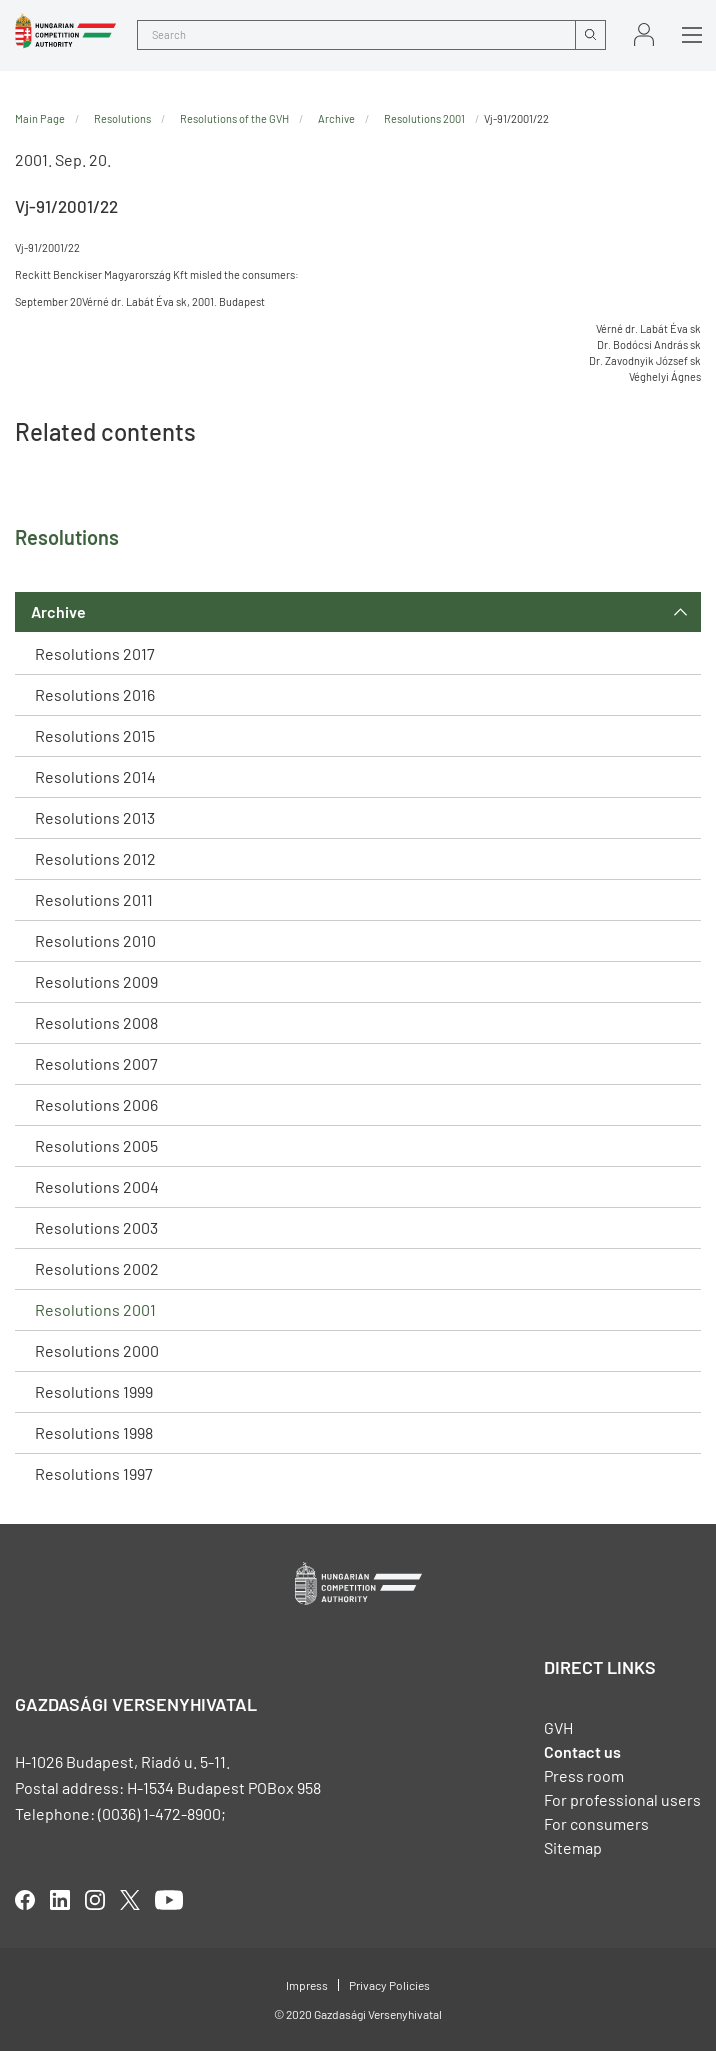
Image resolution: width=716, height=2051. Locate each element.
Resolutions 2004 (97, 1186)
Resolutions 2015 (95, 735)
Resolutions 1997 (94, 1473)
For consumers (596, 1823)
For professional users (622, 1799)
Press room (584, 1775)
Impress (307, 1985)
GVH (558, 1727)
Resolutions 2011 (94, 899)
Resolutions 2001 (95, 1309)
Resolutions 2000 (97, 1350)
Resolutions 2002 (97, 1268)
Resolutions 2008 (96, 1022)
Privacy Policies (389, 1985)
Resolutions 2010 (95, 940)
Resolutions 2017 (95, 653)
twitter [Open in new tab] (130, 1900)
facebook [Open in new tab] (25, 1900)
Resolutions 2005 (96, 1145)
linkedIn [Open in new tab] (60, 1900)
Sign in (644, 34)
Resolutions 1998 (94, 1432)
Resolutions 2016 (95, 694)
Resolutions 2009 (96, 981)
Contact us (582, 1751)
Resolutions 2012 (95, 858)
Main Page (40, 118)
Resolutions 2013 (95, 817)
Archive (58, 611)
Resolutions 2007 (96, 1063)
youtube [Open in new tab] (169, 1900)
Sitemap (573, 1847)
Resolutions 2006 (96, 1104)
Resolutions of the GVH (234, 118)
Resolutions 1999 (94, 1391)
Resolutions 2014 (95, 776)
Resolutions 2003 (96, 1227)
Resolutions (122, 118)
